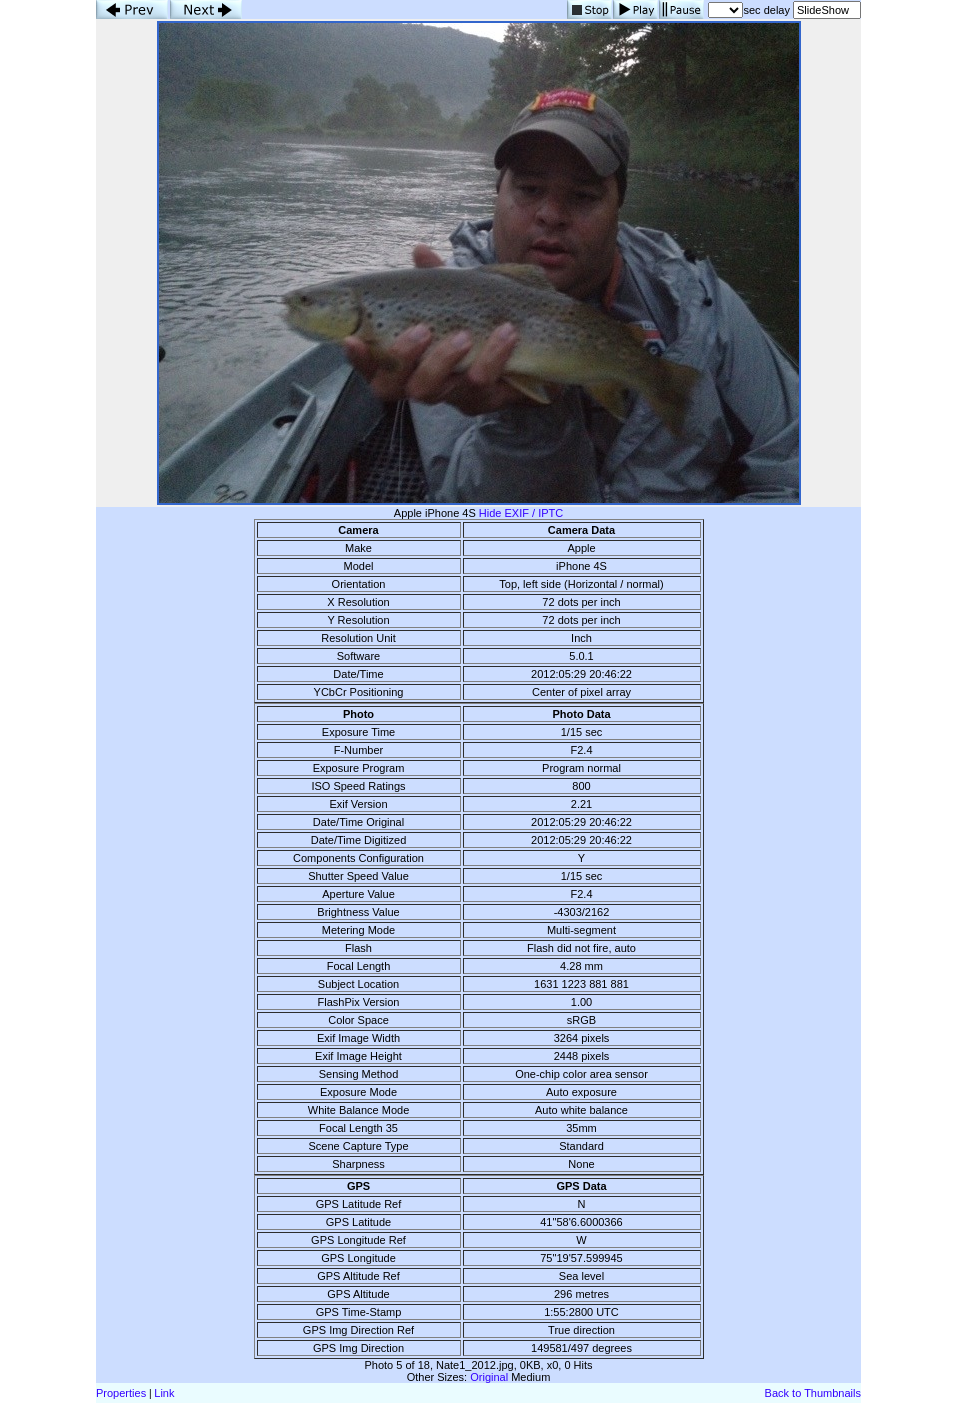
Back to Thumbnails (813, 1393)
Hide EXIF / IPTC (521, 513)
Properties (121, 1393)
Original (489, 1377)
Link (164, 1393)
